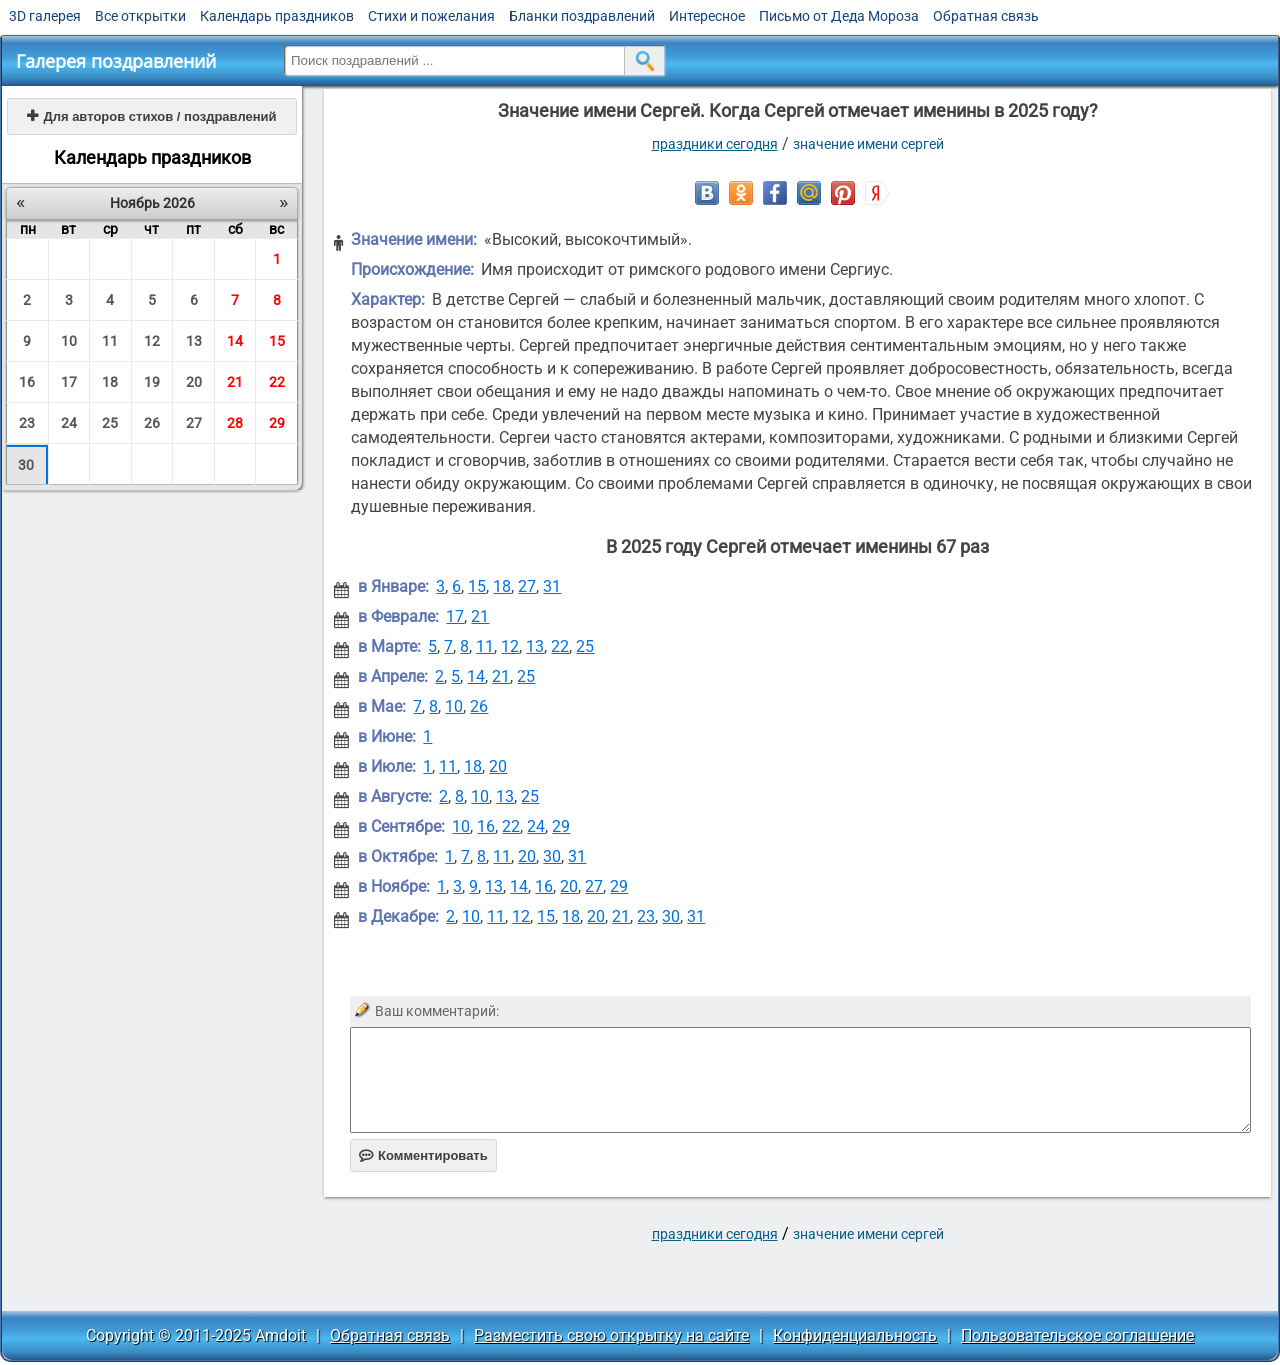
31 (552, 586)
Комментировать (423, 1155)
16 (27, 382)
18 (110, 382)
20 (194, 382)
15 (277, 341)
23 (27, 423)
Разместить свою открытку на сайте (611, 1335)
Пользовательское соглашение (1077, 1335)
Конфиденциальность (855, 1335)
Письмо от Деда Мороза (839, 16)
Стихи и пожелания (431, 16)
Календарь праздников (277, 16)
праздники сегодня (715, 144)
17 (69, 382)
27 (194, 423)
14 (235, 341)
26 (152, 423)
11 (110, 341)
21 (235, 382)
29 (277, 423)
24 (69, 423)
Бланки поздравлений (582, 16)
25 (110, 423)
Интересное (707, 16)
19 (152, 382)
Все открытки (140, 16)
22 (277, 382)
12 (152, 341)
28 (235, 423)
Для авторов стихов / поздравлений (151, 116)
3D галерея (45, 16)
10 (69, 341)
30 (26, 465)
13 (194, 341)
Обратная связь (986, 16)
